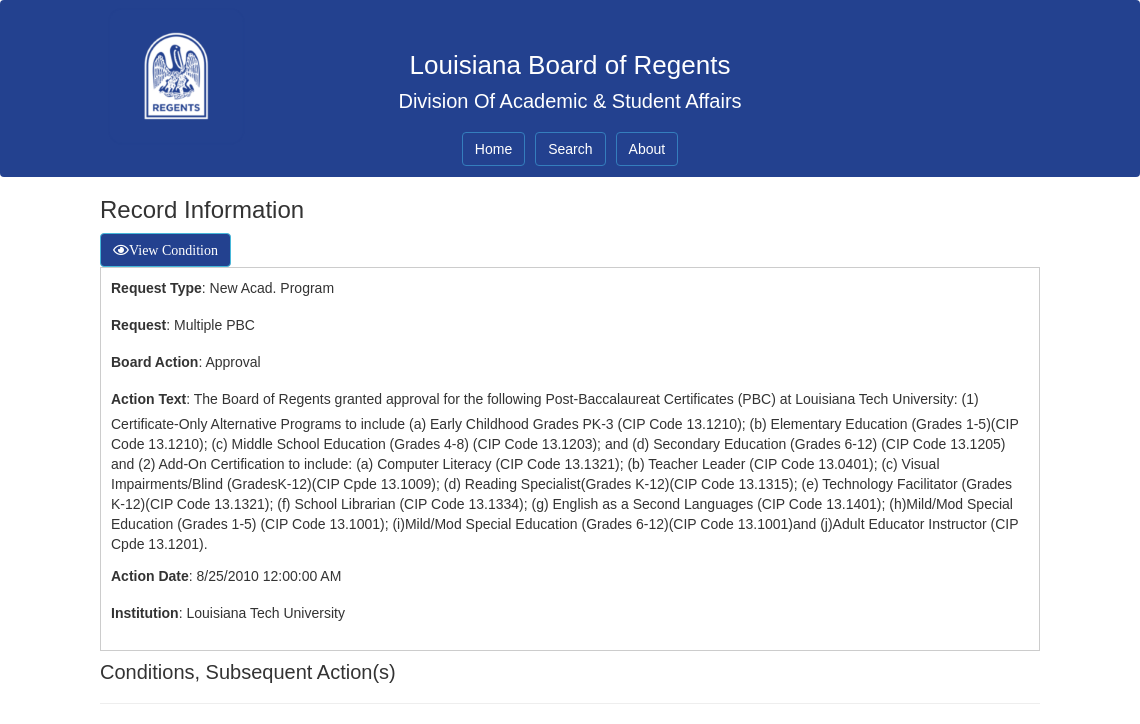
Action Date (150, 576)
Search (570, 149)
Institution (145, 613)
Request (138, 325)
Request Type (156, 288)
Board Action (154, 362)
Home (493, 149)
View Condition (173, 250)
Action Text (148, 399)
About (647, 149)
